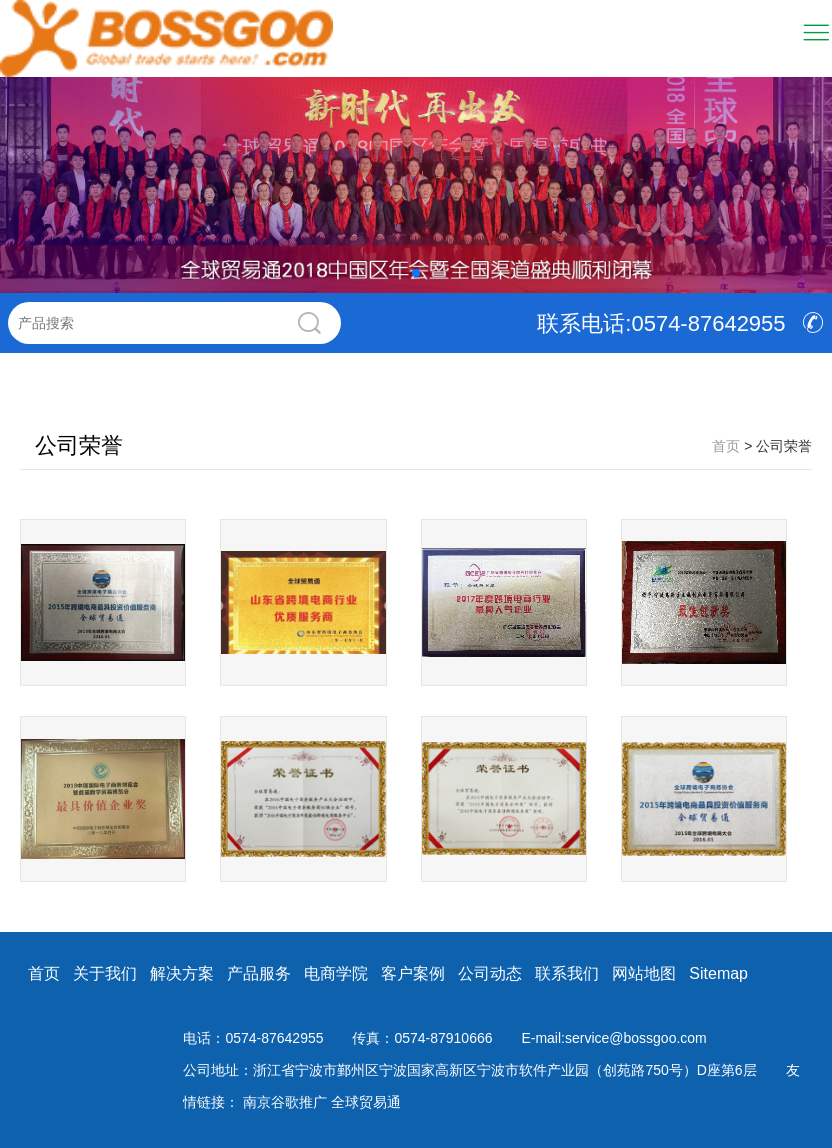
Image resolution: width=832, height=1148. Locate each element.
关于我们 (105, 973)
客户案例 (413, 973)
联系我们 (567, 973)
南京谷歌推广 (287, 1102)
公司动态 (490, 973)
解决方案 (182, 973)
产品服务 (259, 973)
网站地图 (644, 973)
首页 (44, 973)
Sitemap (718, 973)
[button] (416, 273)
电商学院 (336, 973)
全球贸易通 (366, 1102)
